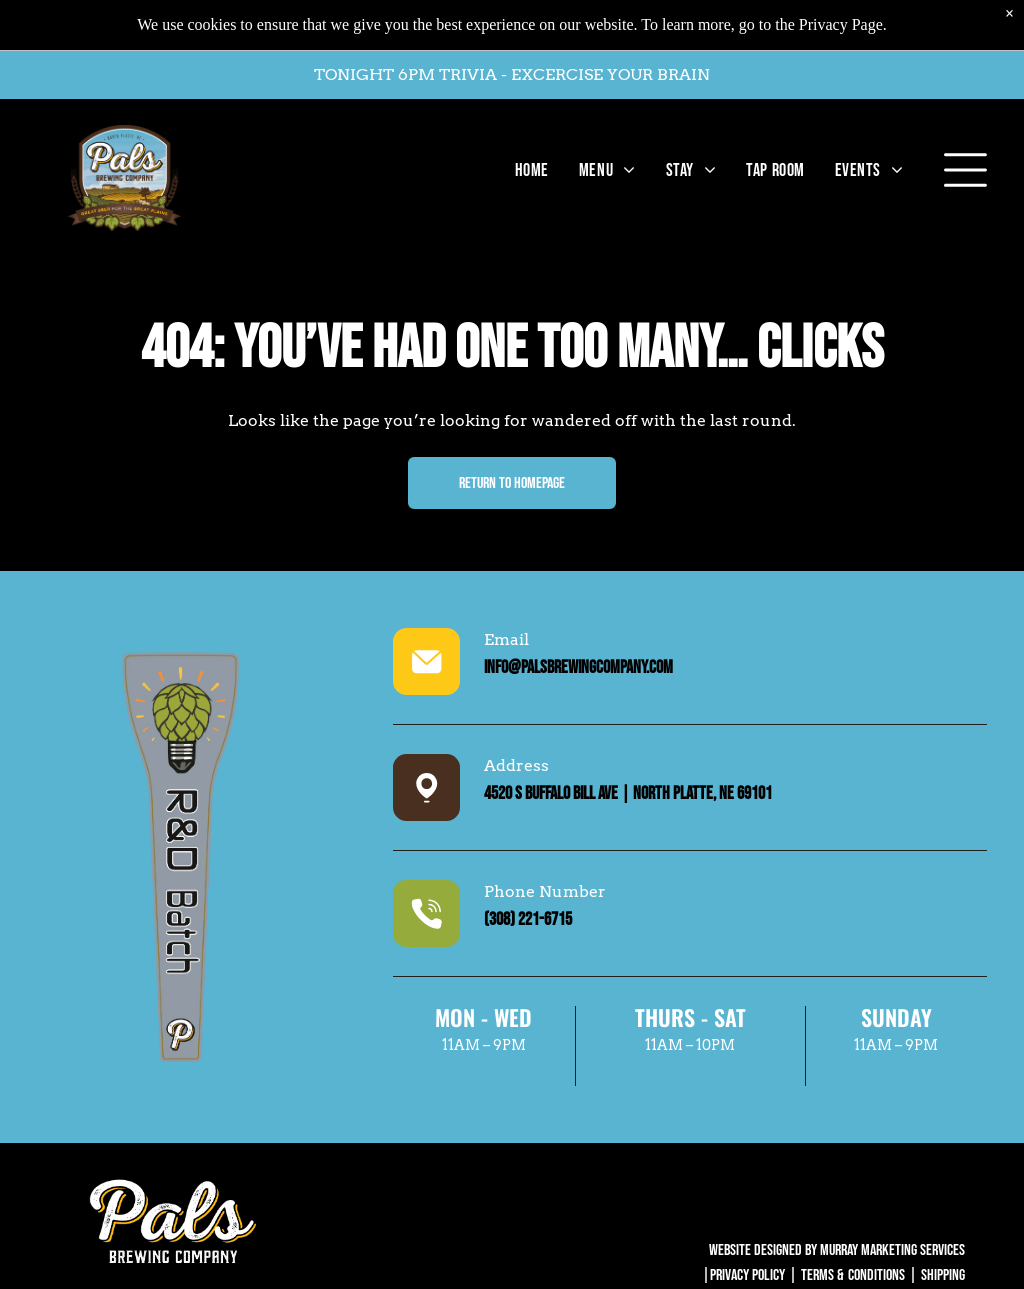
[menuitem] (527, 160)
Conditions (876, 1275)
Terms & (822, 1275)
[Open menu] (965, 160)
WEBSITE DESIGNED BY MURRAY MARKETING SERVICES (837, 1250)
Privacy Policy (747, 1275)
